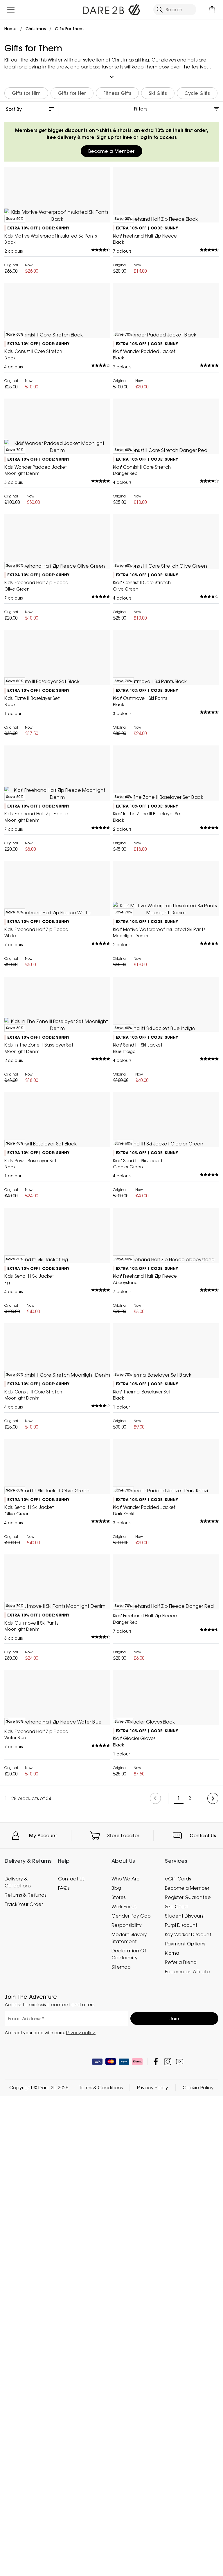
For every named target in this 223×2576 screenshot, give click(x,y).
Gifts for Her (72, 90)
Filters (141, 106)
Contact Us (203, 2539)
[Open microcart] (212, 9)
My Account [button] (43, 2539)
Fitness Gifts (117, 90)
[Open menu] (11, 9)
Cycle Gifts (197, 90)
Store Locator (123, 2539)
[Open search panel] (174, 9)
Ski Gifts (158, 90)
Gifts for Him (26, 90)
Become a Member (111, 148)
